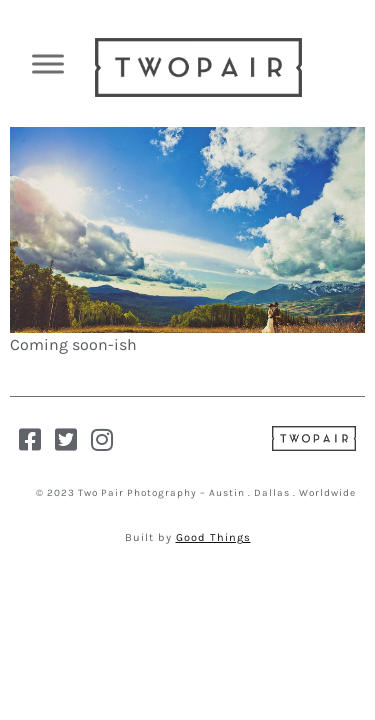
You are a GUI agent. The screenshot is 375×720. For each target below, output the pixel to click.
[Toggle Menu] (48, 63)
